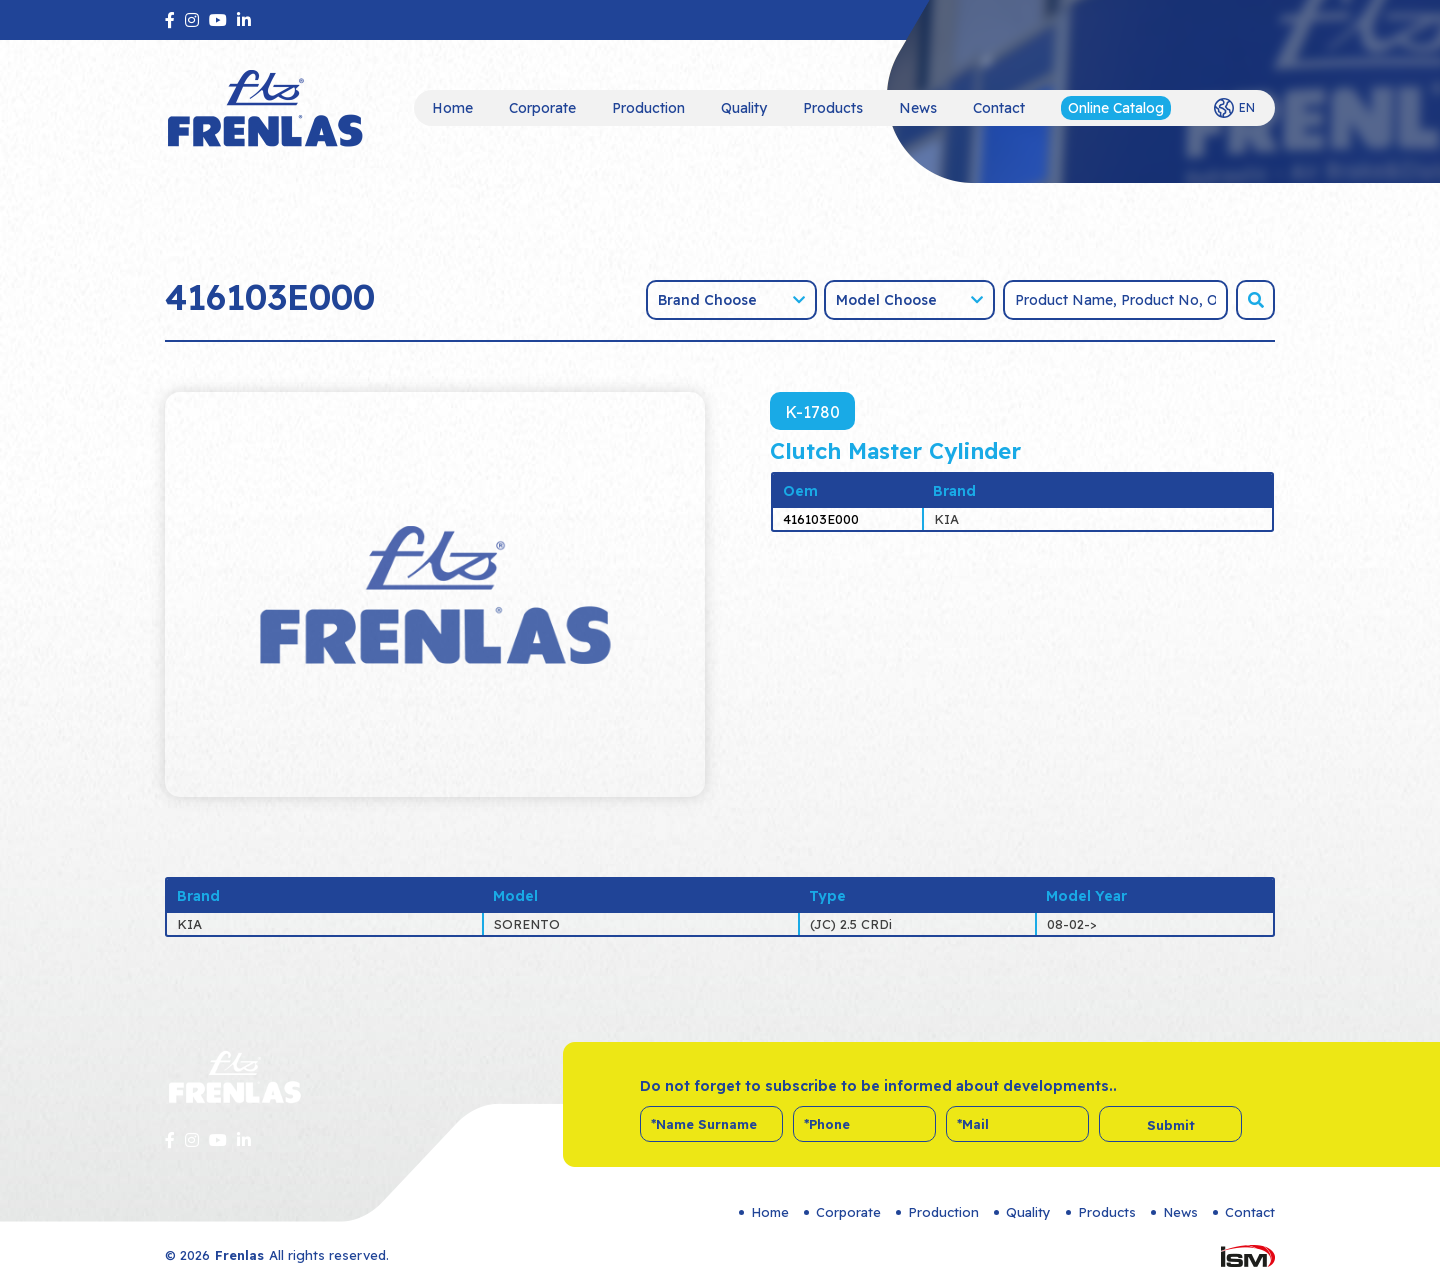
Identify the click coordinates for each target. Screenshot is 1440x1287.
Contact (999, 108)
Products (833, 108)
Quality (744, 108)
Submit (1171, 1125)
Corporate (542, 108)
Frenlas (239, 1255)
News (918, 108)
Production (648, 108)
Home (452, 108)
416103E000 (821, 519)
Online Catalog (1116, 108)
